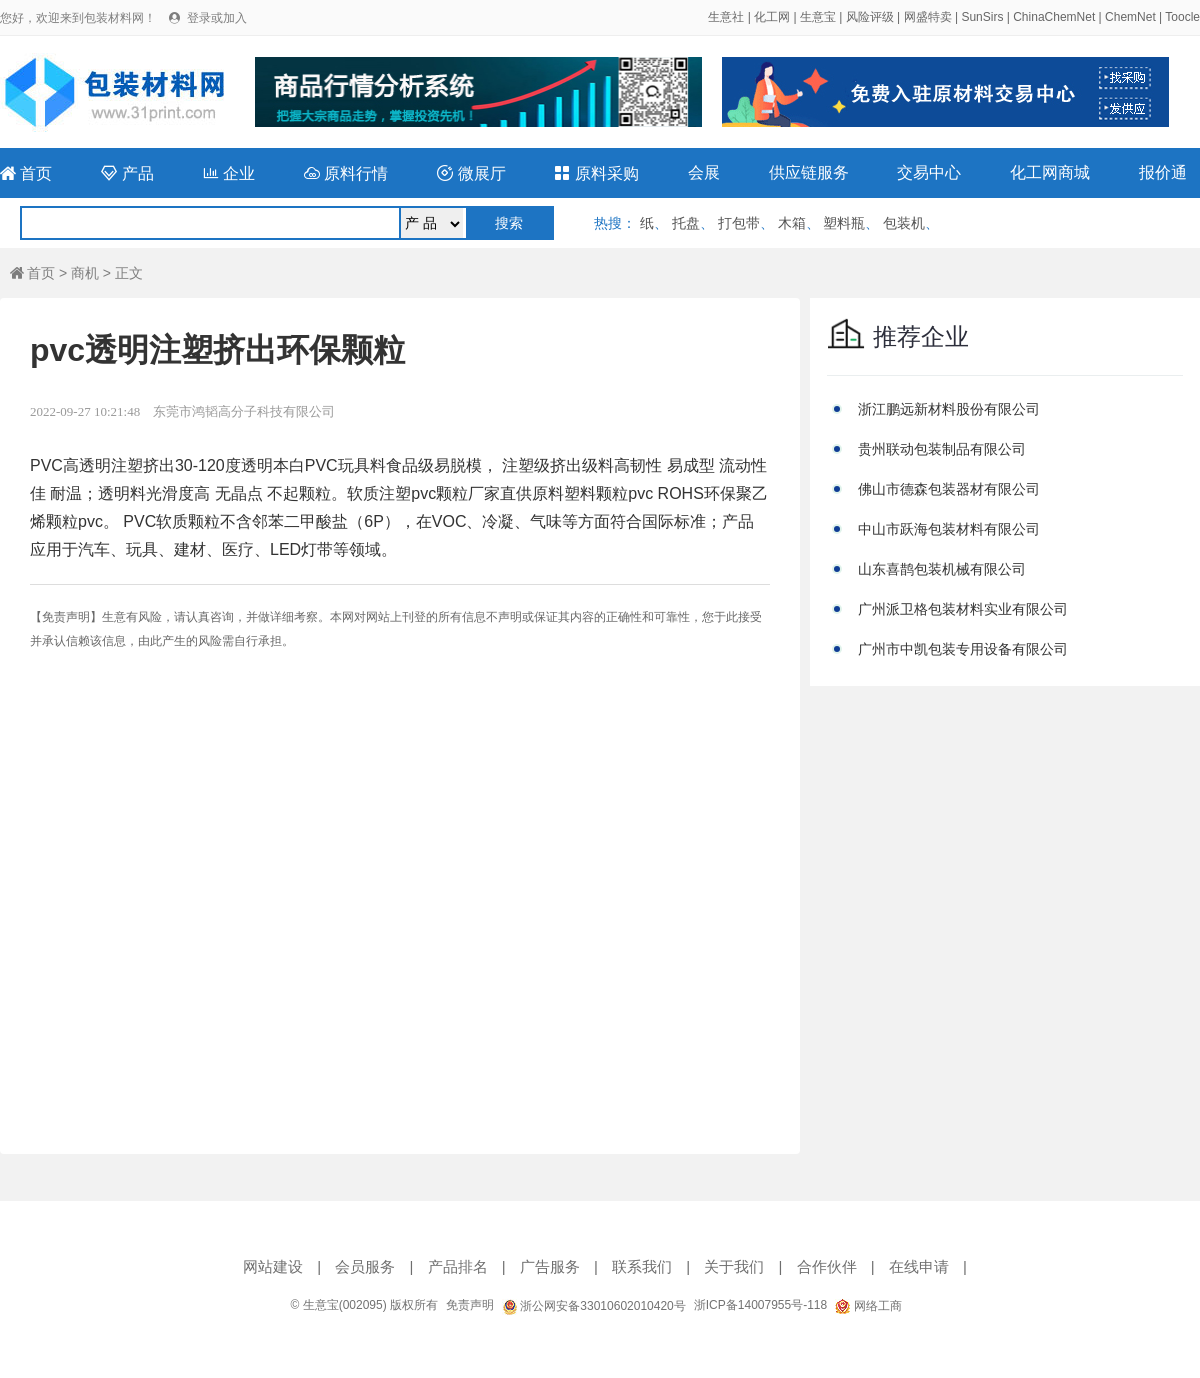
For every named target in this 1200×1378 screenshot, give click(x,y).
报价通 (1163, 172)
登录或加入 (217, 18)
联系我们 (642, 1266)
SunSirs (982, 17)
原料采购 (596, 173)
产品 (127, 173)
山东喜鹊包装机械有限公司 (942, 569)
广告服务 (550, 1266)
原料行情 (346, 173)
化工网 (772, 17)
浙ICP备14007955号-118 (760, 1305)
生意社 (726, 17)
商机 (85, 273)
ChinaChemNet (1054, 17)
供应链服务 (809, 172)
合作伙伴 (827, 1266)
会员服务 (365, 1266)
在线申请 (919, 1266)
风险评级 (870, 17)
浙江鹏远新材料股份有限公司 (949, 409)
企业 (229, 173)
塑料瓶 (844, 223)
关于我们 (734, 1266)
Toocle (1182, 17)
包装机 (904, 223)
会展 (704, 172)
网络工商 (868, 1306)
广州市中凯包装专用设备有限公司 (963, 649)
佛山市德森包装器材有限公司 (949, 489)
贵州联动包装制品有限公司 (942, 449)
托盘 (686, 223)
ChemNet (1130, 17)
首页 (26, 173)
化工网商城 (1050, 172)
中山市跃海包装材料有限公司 (949, 529)
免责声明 (470, 1305)
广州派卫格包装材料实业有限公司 (963, 609)
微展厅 (471, 173)
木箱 (792, 223)
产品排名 (458, 1266)
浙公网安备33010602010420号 (594, 1306)
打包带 (739, 223)
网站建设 (273, 1266)
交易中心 (929, 172)
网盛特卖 (928, 17)
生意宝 (818, 17)
